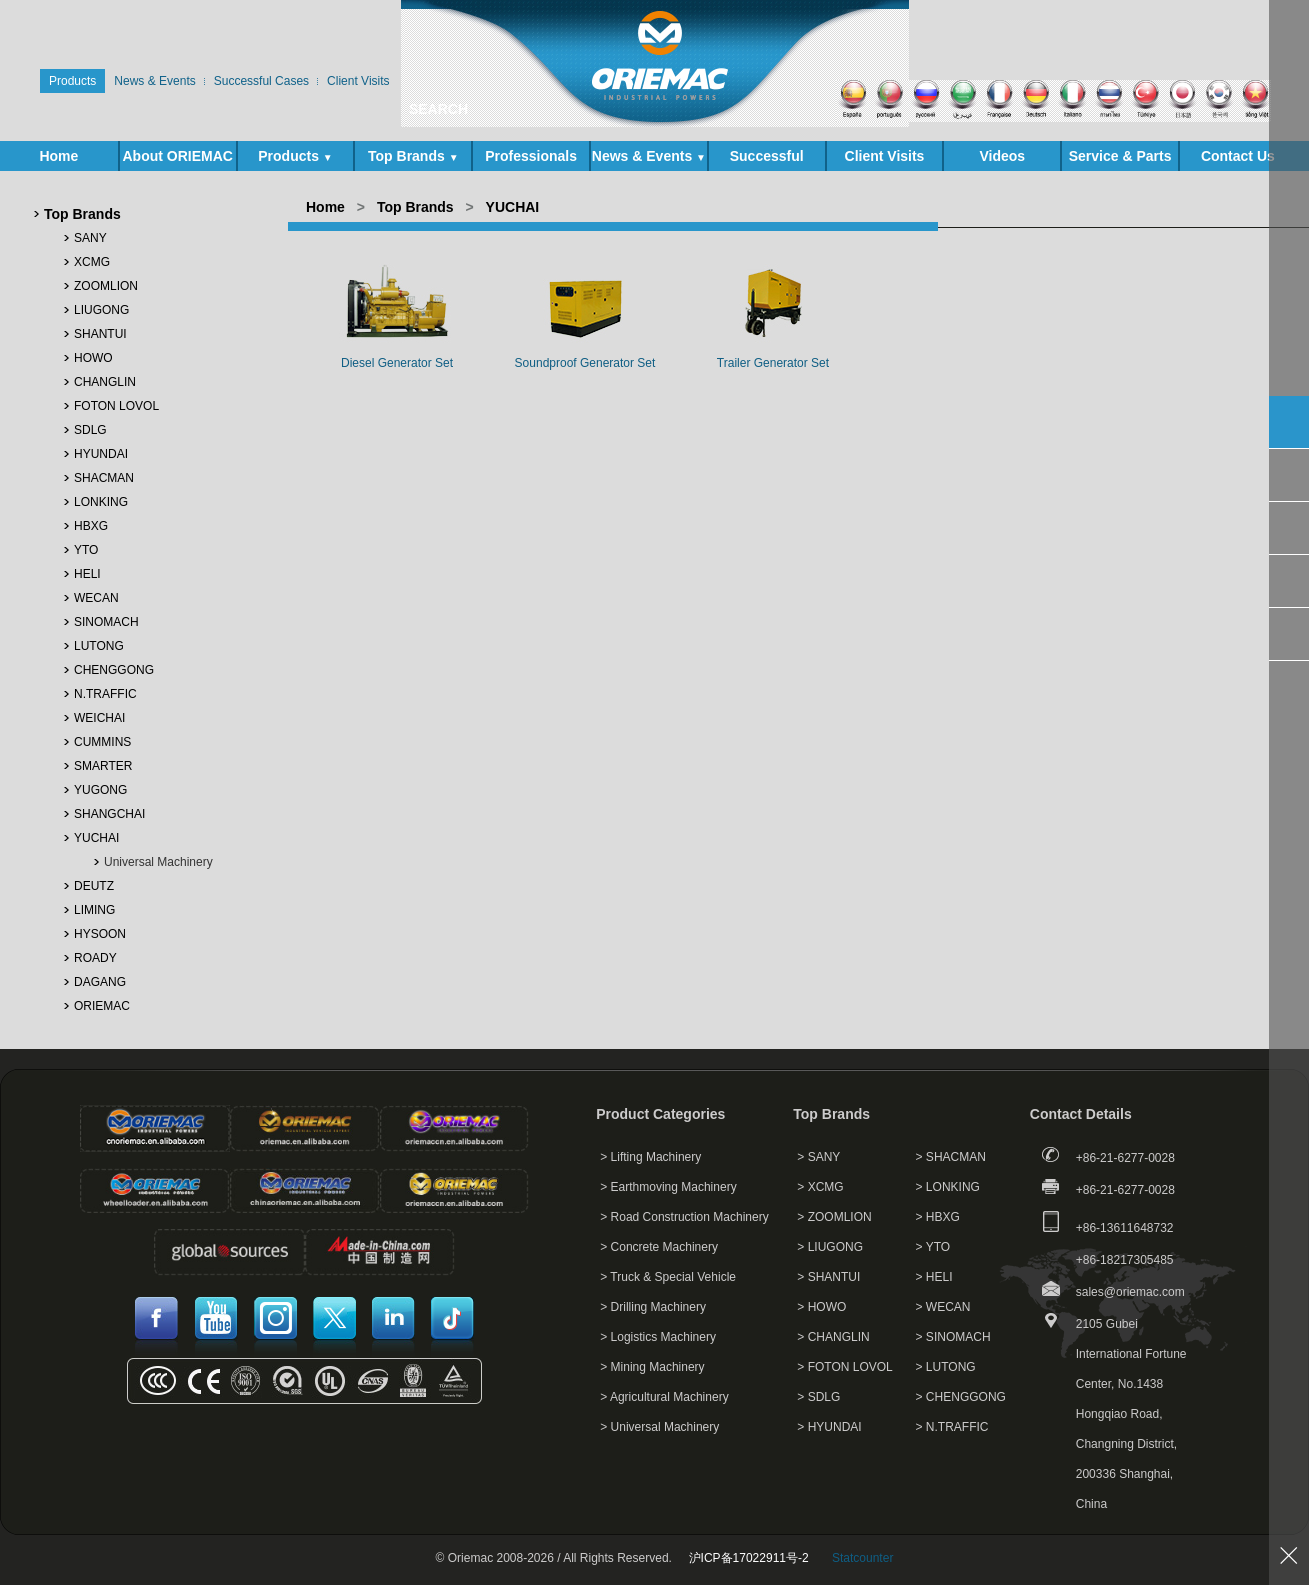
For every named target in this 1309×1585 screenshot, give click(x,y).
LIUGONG (101, 310)
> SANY (818, 1157)
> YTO (933, 1247)
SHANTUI (100, 334)
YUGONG (100, 790)
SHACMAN (104, 478)
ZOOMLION (106, 286)
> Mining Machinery (652, 1367)
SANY (90, 238)
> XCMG (820, 1187)
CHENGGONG (114, 670)
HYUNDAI (101, 454)
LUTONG (99, 646)
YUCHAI (96, 838)
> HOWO (821, 1307)
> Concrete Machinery (659, 1247)
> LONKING (948, 1187)
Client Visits (885, 156)
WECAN (96, 598)
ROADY (95, 958)
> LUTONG (946, 1367)
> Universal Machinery (659, 1427)
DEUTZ (94, 886)
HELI (87, 574)
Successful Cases (767, 159)
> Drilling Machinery (653, 1307)
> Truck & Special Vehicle (668, 1277)
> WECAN (943, 1307)
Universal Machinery (158, 862)
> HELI (934, 1277)
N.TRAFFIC (105, 694)
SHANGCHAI (109, 814)
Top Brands (413, 156)
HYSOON (100, 934)
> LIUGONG (830, 1247)
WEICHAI (99, 718)
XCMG (92, 262)
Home (58, 156)
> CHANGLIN (833, 1337)
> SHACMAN (951, 1157)
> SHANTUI (828, 1277)
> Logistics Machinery (658, 1337)
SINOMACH (106, 622)
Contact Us (1238, 156)
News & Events (649, 156)
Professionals (531, 156)
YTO (86, 550)
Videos (1002, 156)
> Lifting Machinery (650, 1157)
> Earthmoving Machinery (668, 1187)
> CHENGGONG (961, 1397)
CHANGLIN (105, 382)
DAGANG (100, 982)
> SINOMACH (953, 1337)
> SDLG (818, 1397)
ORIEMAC (102, 1006)
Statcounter (862, 1558)
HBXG (91, 526)
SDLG (90, 430)
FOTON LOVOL (116, 406)
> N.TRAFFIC (952, 1427)
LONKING (101, 502)
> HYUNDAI (829, 1427)
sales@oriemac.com (1130, 1292)
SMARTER (103, 766)
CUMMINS (102, 742)
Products (295, 156)
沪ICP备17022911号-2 (749, 1558)
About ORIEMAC (177, 159)
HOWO (93, 358)
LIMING (94, 910)
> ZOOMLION (834, 1217)
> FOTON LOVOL (844, 1367)
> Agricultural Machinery (664, 1397)
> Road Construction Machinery (684, 1217)
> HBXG (938, 1217)
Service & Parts (1120, 159)
